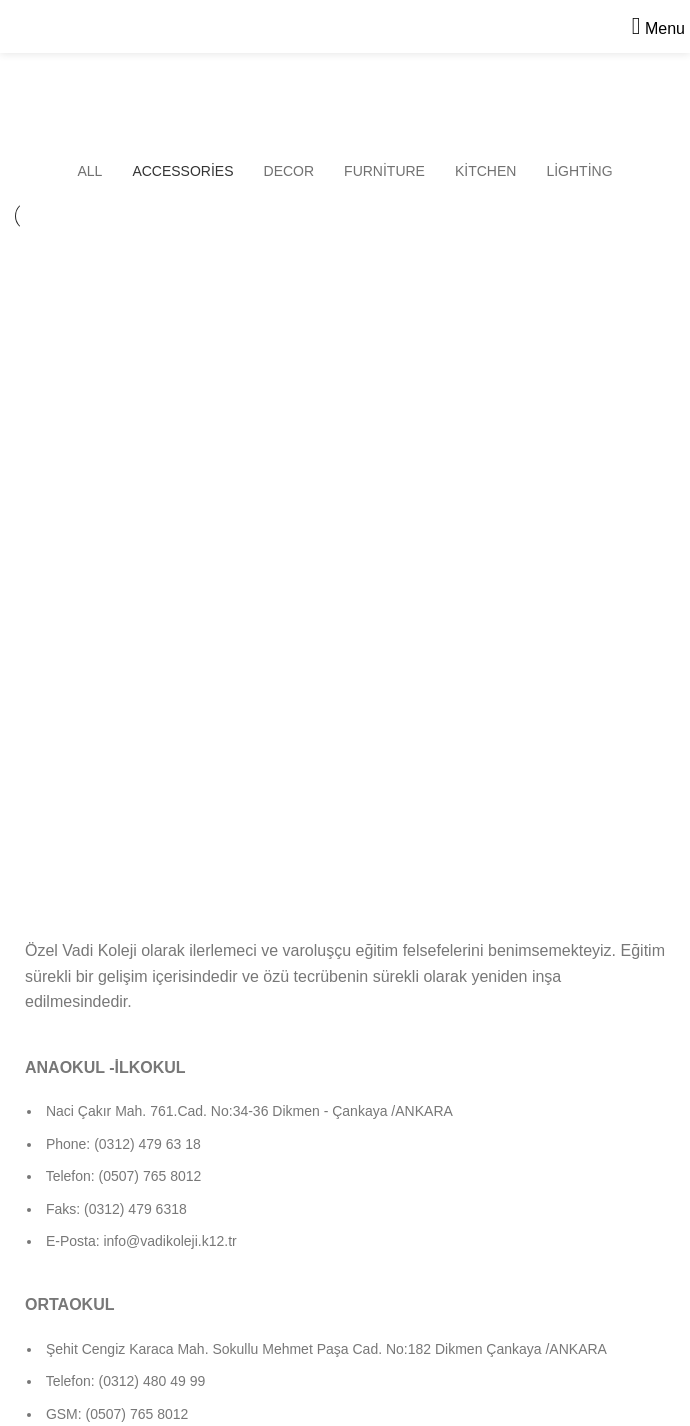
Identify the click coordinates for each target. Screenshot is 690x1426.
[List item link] (345, 1186)
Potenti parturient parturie (495, 292)
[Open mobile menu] (658, 28)
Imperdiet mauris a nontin (152, 292)
